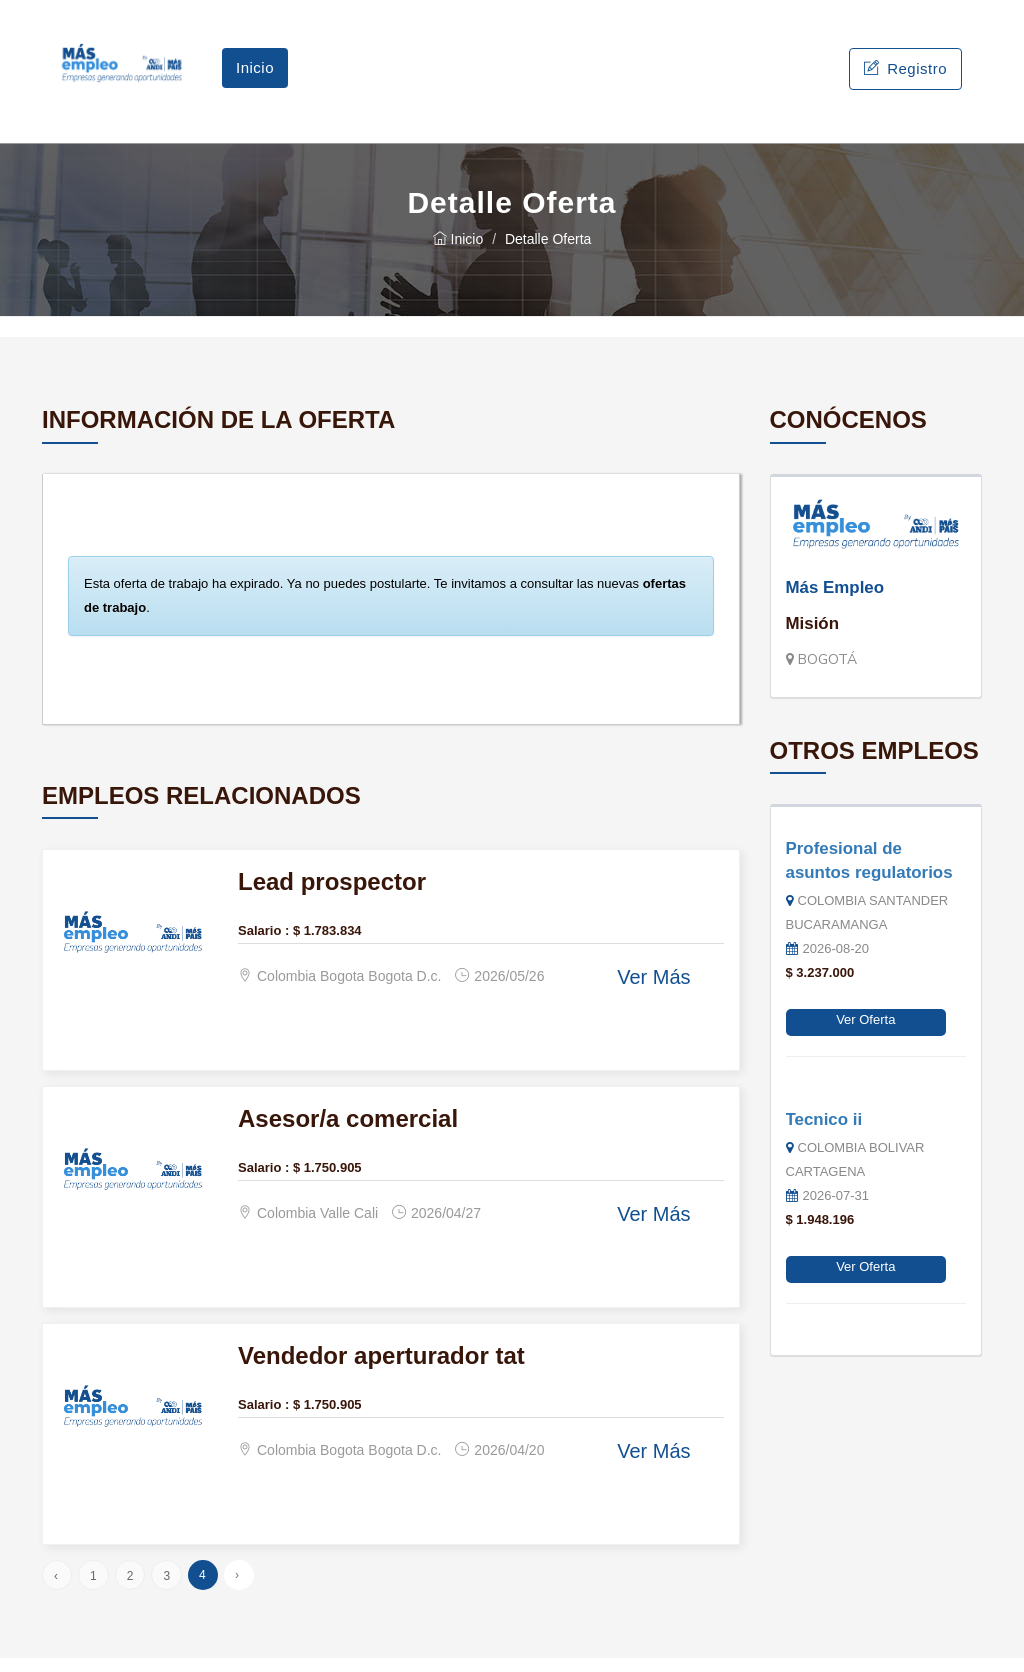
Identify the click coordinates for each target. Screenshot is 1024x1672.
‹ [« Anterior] (56, 1590)
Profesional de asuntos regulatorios (869, 874)
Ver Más (653, 991)
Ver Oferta (865, 1033)
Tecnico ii (824, 1132)
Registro (905, 75)
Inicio (255, 74)
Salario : (263, 943)
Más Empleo (835, 601)
